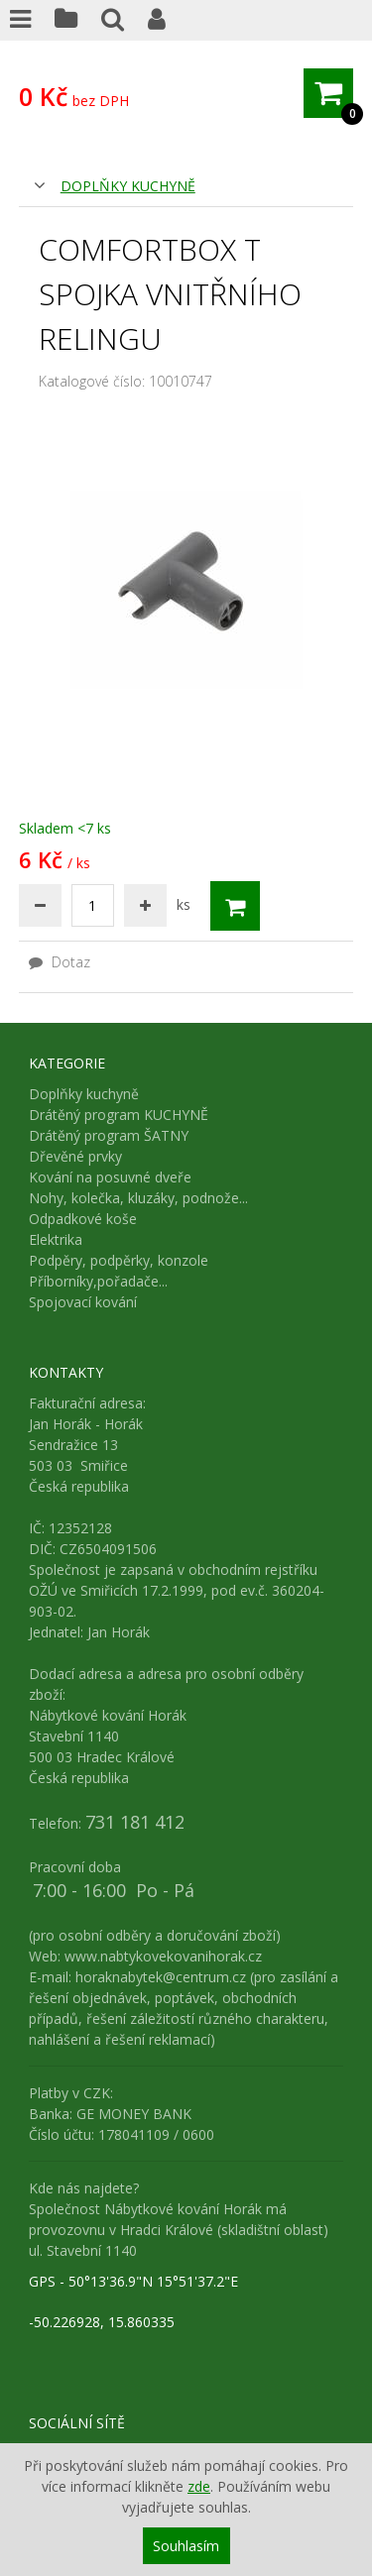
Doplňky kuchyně (128, 185)
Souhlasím (186, 2545)
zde (198, 2486)
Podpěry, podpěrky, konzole (118, 1260)
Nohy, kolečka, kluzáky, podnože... (138, 1197)
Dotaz (59, 961)
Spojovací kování (83, 1301)
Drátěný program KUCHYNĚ (118, 1114)
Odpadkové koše (83, 1218)
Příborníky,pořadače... (98, 1281)
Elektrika (55, 1239)
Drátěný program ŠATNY (108, 1135)
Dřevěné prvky (75, 1156)
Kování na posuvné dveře (110, 1177)
